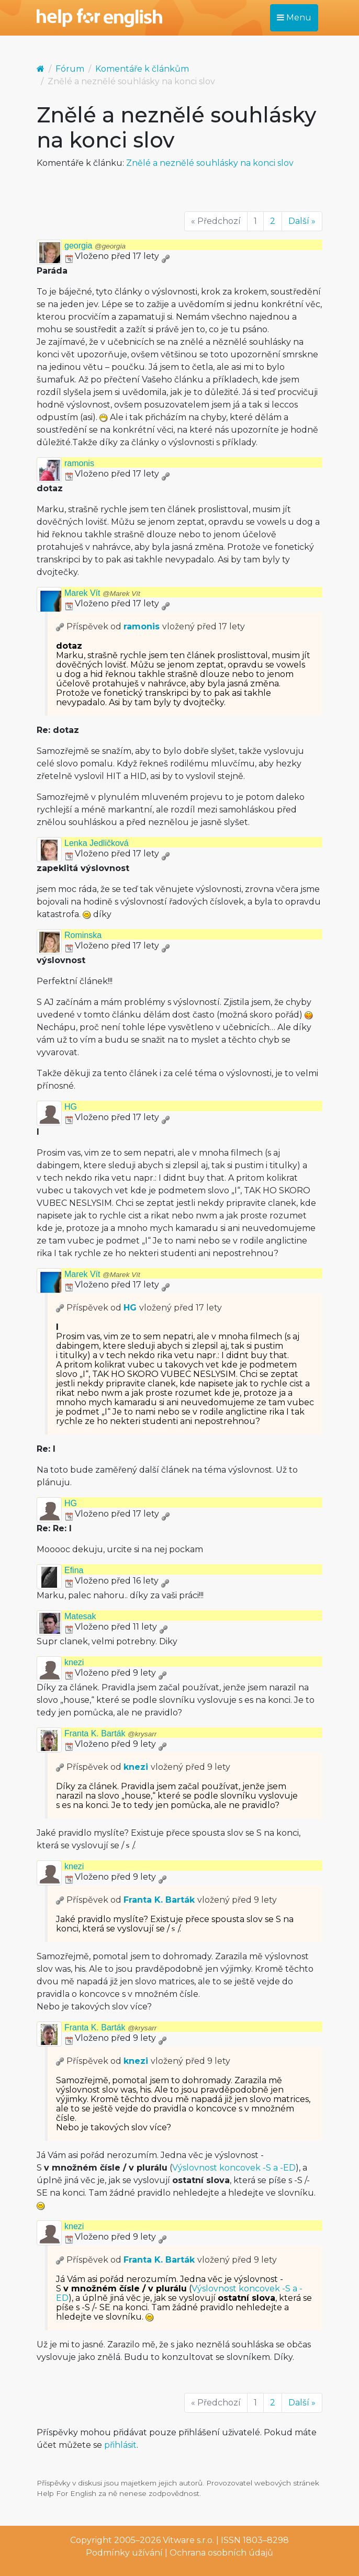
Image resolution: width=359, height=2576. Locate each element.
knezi (74, 1662)
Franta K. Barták (110, 1733)
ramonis (79, 463)
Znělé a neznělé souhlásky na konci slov (210, 163)
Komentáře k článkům (142, 69)
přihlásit (120, 2445)
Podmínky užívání (124, 2553)
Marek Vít (102, 593)
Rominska (83, 935)
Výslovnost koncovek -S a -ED (234, 2168)
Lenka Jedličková (96, 843)
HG (70, 1106)
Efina (73, 1570)
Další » (302, 221)
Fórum (69, 69)
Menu (294, 17)
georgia (95, 245)
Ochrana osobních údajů (221, 2553)
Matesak (80, 1616)
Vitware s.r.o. (188, 2540)
